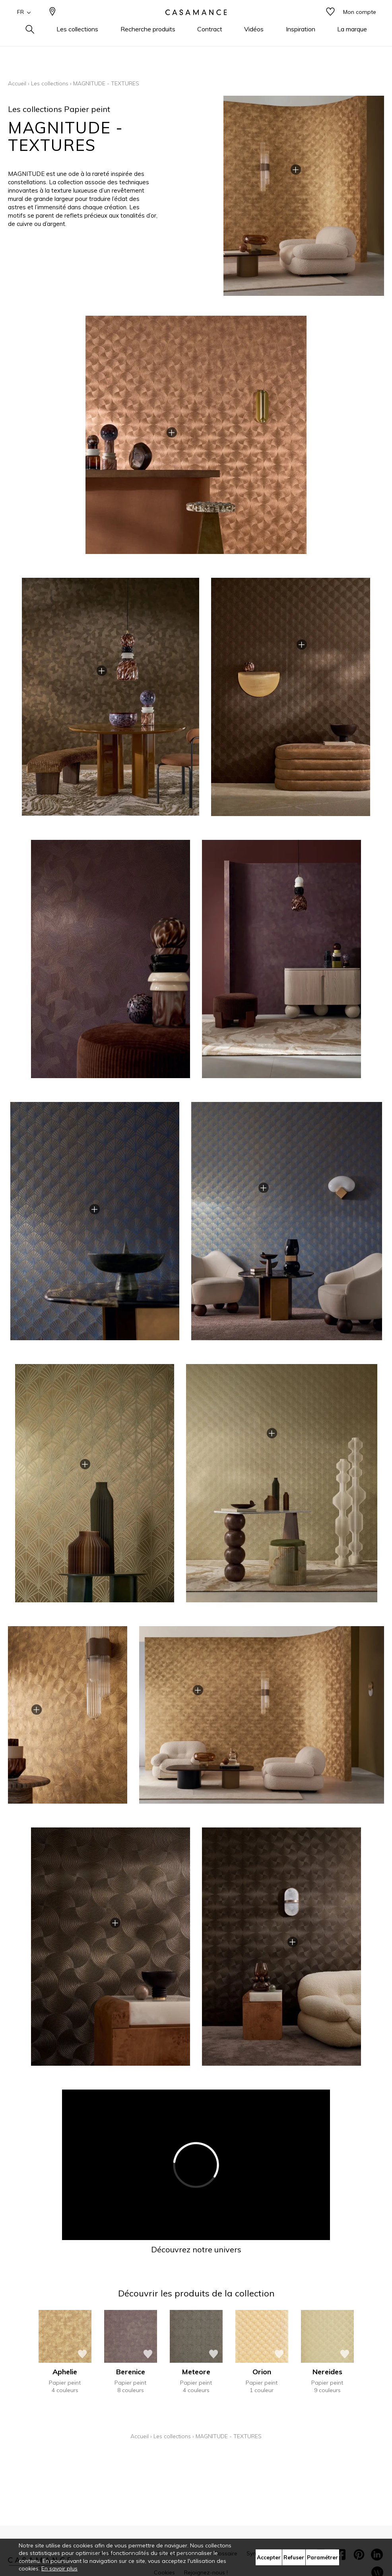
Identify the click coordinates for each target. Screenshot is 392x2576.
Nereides (327, 2371)
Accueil (17, 83)
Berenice (130, 2371)
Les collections (49, 83)
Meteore (196, 2371)
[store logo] (196, 25)
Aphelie (64, 2371)
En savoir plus (59, 2568)
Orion (261, 2371)
